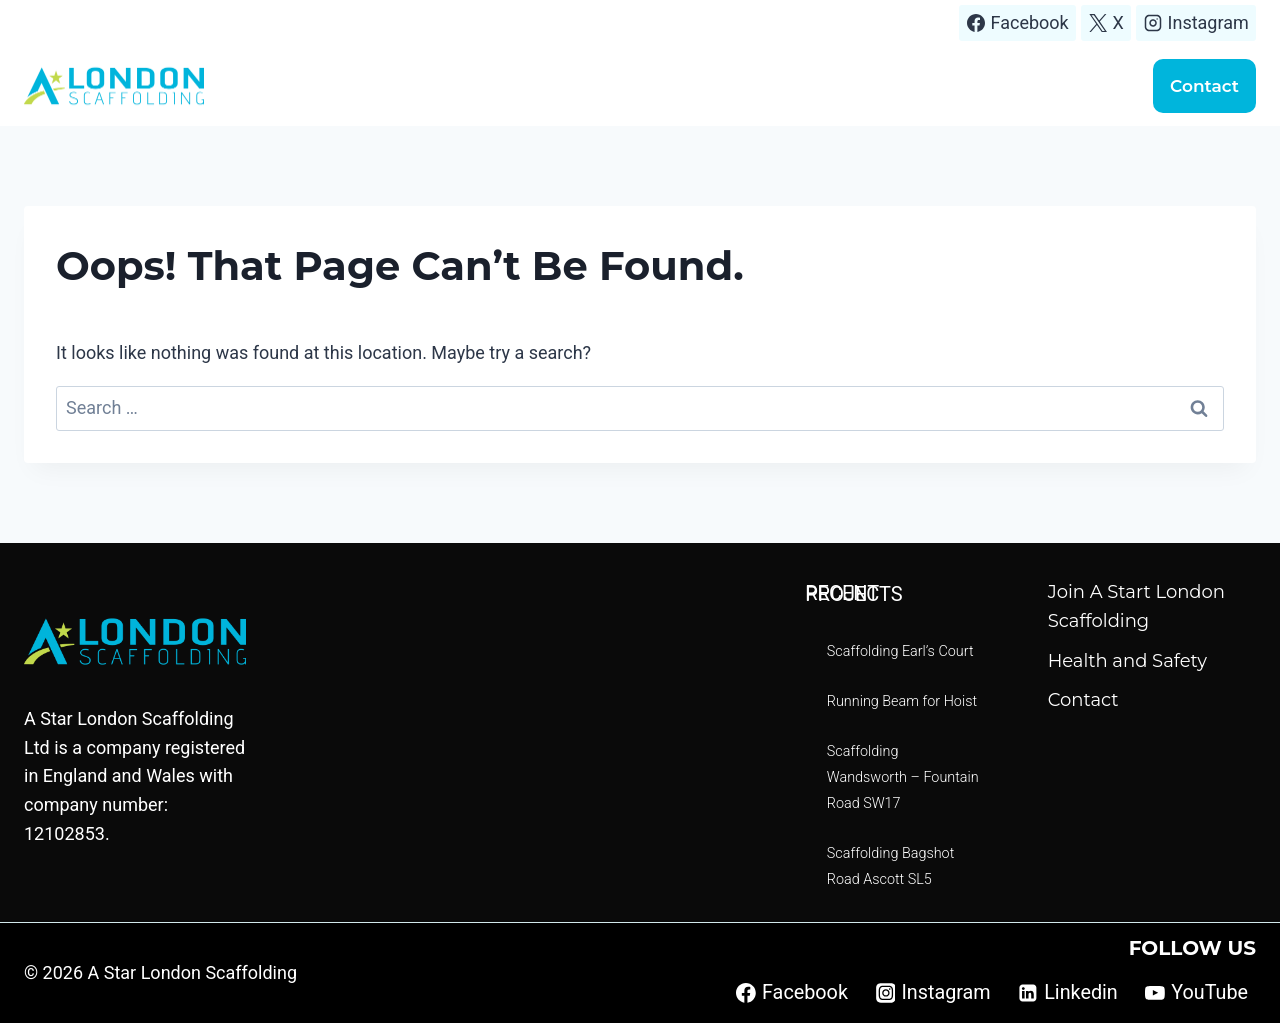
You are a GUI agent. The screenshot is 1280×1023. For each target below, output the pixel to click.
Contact (1204, 86)
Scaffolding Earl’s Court (900, 651)
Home (450, 85)
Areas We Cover (675, 85)
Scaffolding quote (931, 85)
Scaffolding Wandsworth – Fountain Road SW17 (903, 777)
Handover (1069, 85)
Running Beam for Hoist (902, 701)
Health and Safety (1127, 661)
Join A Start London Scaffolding (1136, 606)
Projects (799, 85)
